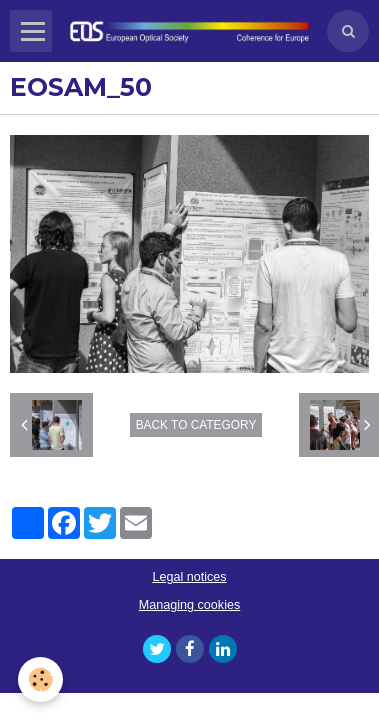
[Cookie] (40, 679)
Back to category (196, 425)
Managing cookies (190, 605)
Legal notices (189, 577)
